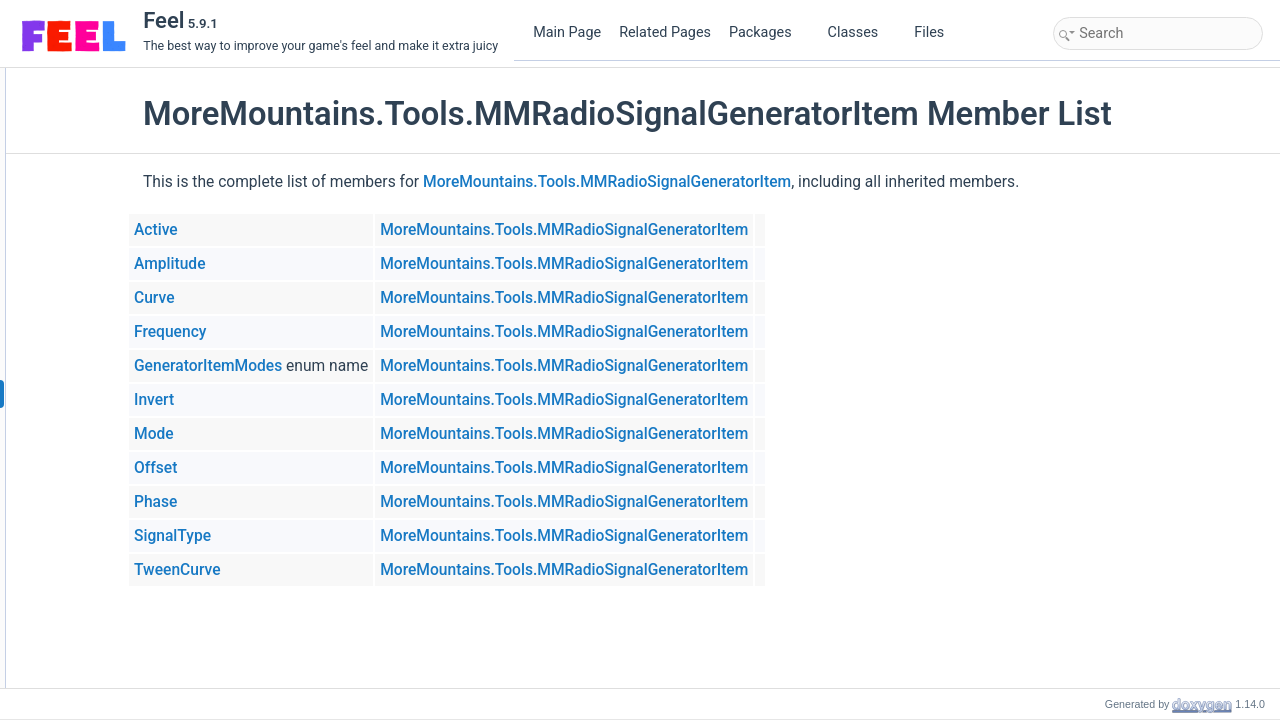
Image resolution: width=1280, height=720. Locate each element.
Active (279, 230)
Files (936, 32)
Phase (278, 502)
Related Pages (665, 32)
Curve (277, 298)
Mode (277, 434)
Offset (278, 468)
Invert (277, 400)
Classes (861, 32)
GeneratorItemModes (331, 366)
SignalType (295, 536)
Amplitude (293, 264)
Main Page (567, 32)
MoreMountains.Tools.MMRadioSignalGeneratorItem (730, 182)
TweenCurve (300, 570)
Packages (768, 32)
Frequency (293, 332)
